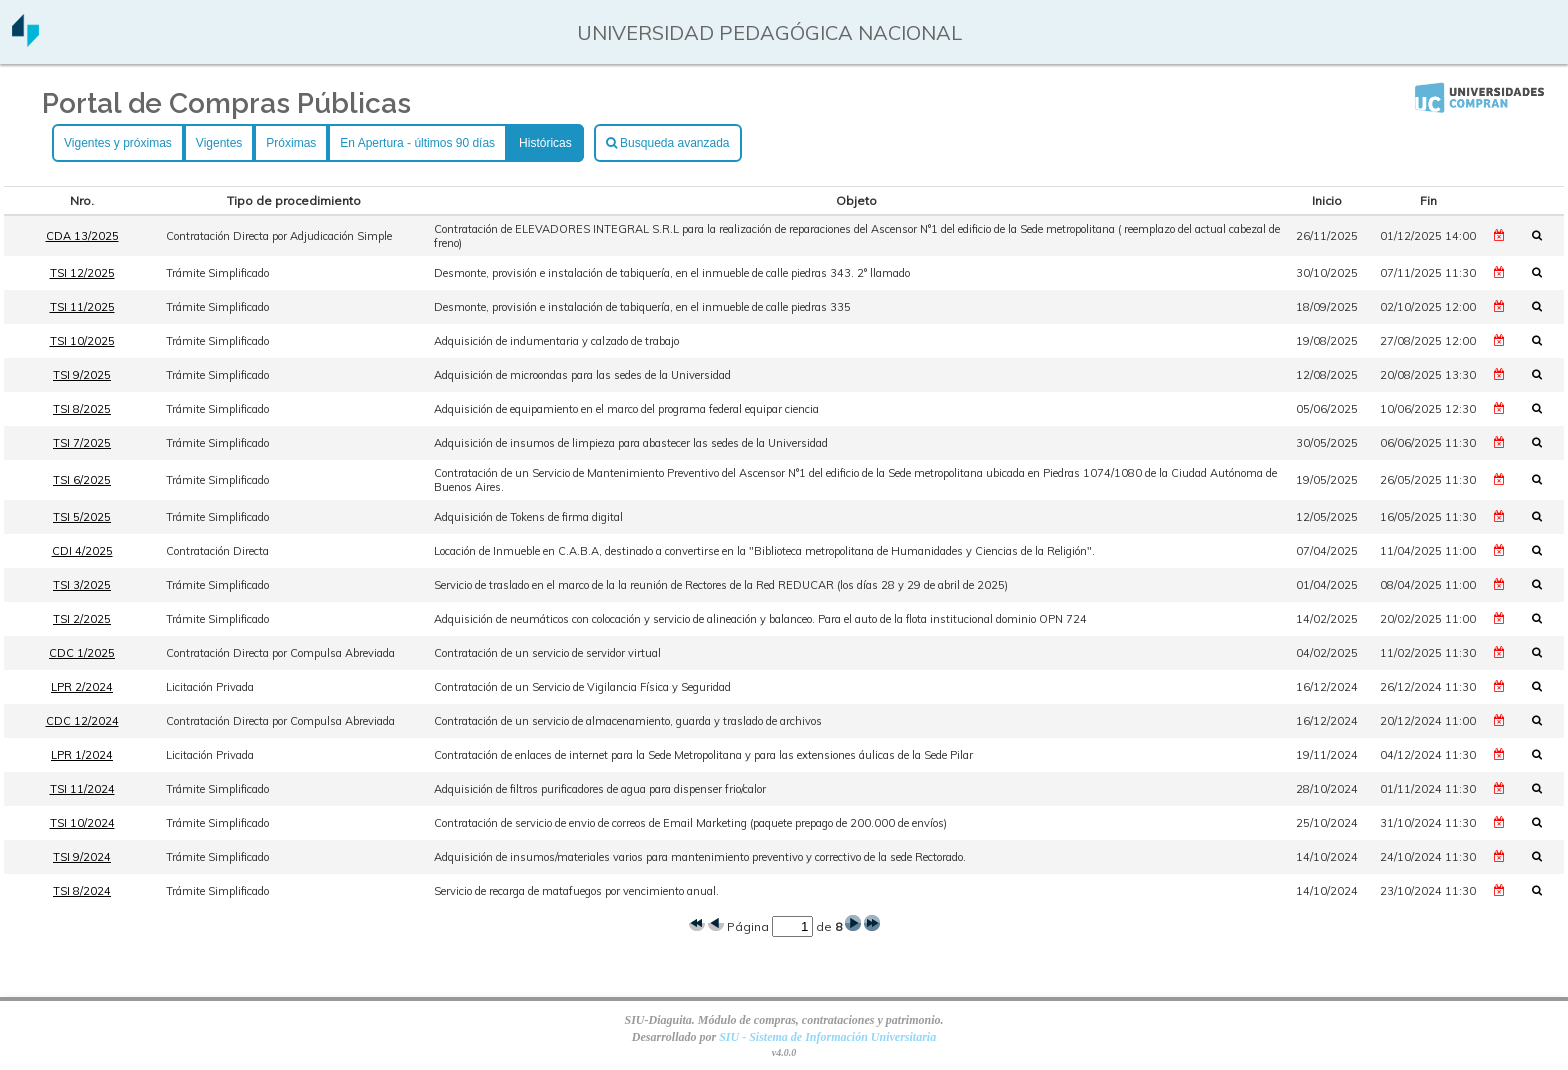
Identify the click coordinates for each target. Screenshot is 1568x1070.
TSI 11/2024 (82, 789)
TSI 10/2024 (82, 823)
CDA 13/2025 (82, 236)
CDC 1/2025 (82, 653)
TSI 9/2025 (82, 375)
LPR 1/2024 (82, 755)
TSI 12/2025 (82, 273)
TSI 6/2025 (82, 480)
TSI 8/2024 (82, 891)
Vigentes (219, 143)
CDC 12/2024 (82, 721)
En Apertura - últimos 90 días (417, 143)
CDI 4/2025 (82, 551)
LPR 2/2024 (82, 687)
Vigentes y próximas (118, 143)
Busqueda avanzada (668, 143)
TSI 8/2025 (82, 409)
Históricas (545, 143)
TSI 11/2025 (82, 307)
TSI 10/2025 (82, 341)
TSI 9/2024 (82, 857)
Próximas (291, 143)
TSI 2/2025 (82, 619)
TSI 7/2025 (82, 443)
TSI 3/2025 (82, 585)
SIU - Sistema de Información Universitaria (827, 1037)
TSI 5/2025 (82, 517)
